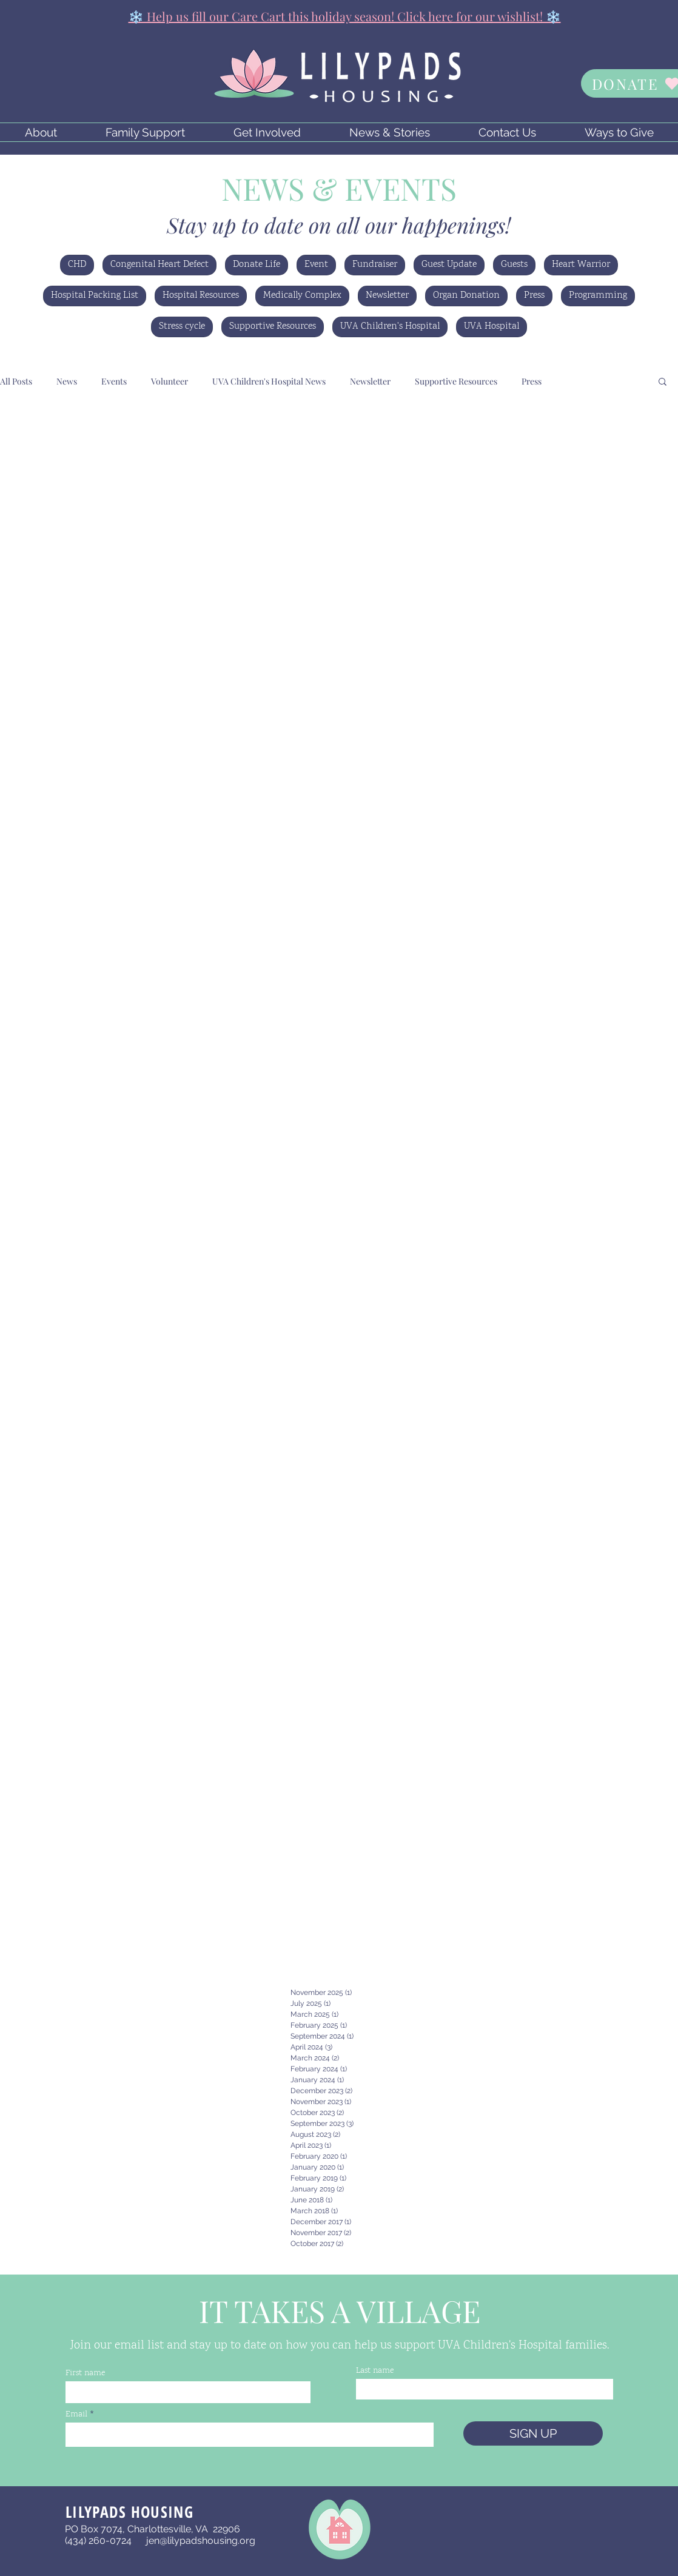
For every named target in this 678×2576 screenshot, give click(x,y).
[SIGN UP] (533, 2433)
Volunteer (169, 381)
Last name (375, 2371)
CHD (77, 265)
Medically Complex (302, 296)
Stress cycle (182, 327)
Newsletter (387, 296)
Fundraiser (374, 265)
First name (85, 2373)
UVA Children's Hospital (390, 327)
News (66, 381)
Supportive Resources (272, 327)
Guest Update (449, 265)
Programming (598, 296)
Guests (514, 265)
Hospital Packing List (94, 296)
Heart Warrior (581, 265)
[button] (40, 132)
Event (316, 265)
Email (76, 2414)
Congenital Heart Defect (159, 265)
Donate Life (256, 265)
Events (114, 381)
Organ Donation (466, 296)
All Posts (16, 381)
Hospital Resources (201, 296)
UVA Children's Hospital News (269, 381)
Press (534, 296)
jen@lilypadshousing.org (200, 2540)
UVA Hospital (491, 327)
